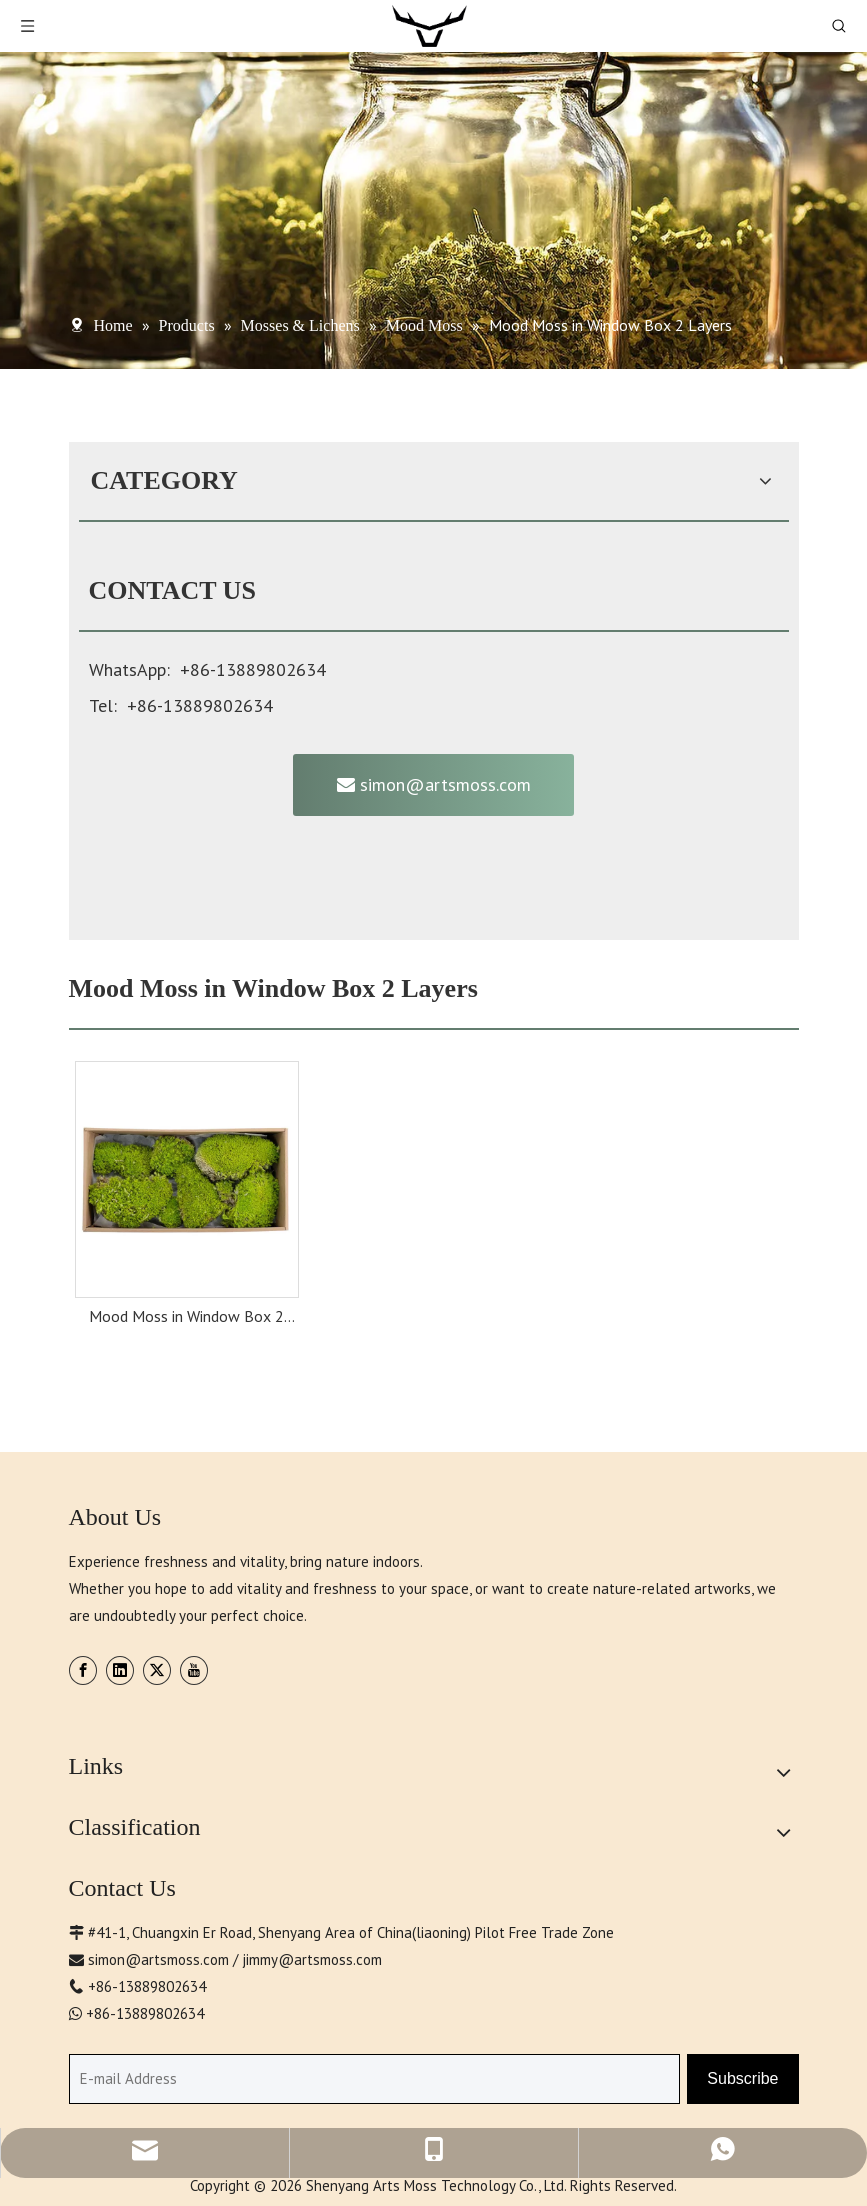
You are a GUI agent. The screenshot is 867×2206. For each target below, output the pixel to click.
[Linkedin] (120, 1670)
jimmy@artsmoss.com (312, 1959)
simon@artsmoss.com (434, 784)
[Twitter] (157, 1670)
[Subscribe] (742, 2079)
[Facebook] (83, 1670)
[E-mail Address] (374, 2079)
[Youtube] (194, 1670)
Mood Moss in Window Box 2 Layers (186, 1318)
